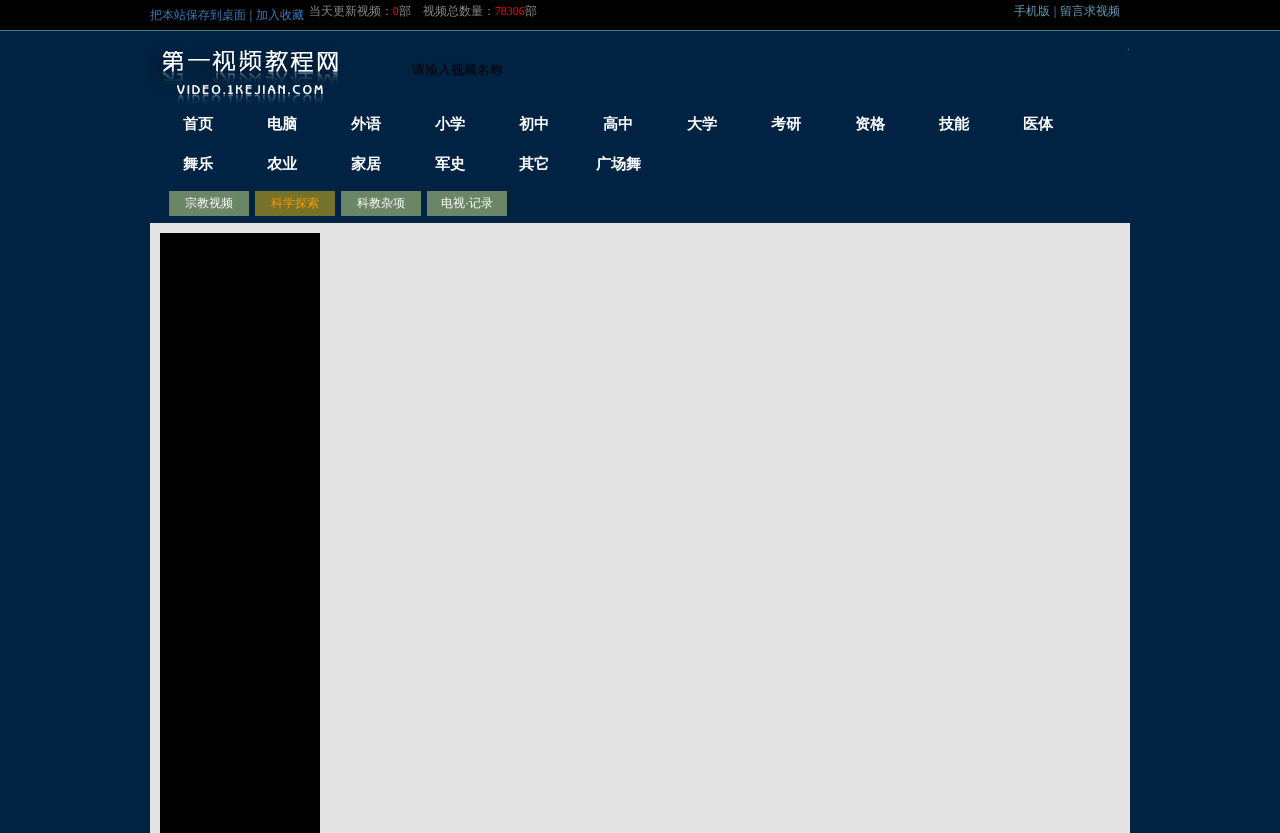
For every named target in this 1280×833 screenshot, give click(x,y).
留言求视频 (1090, 11)
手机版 (1032, 11)
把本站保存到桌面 (198, 15)
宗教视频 (209, 203)
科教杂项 (381, 203)
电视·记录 (466, 203)
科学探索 (295, 203)
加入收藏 (280, 15)
